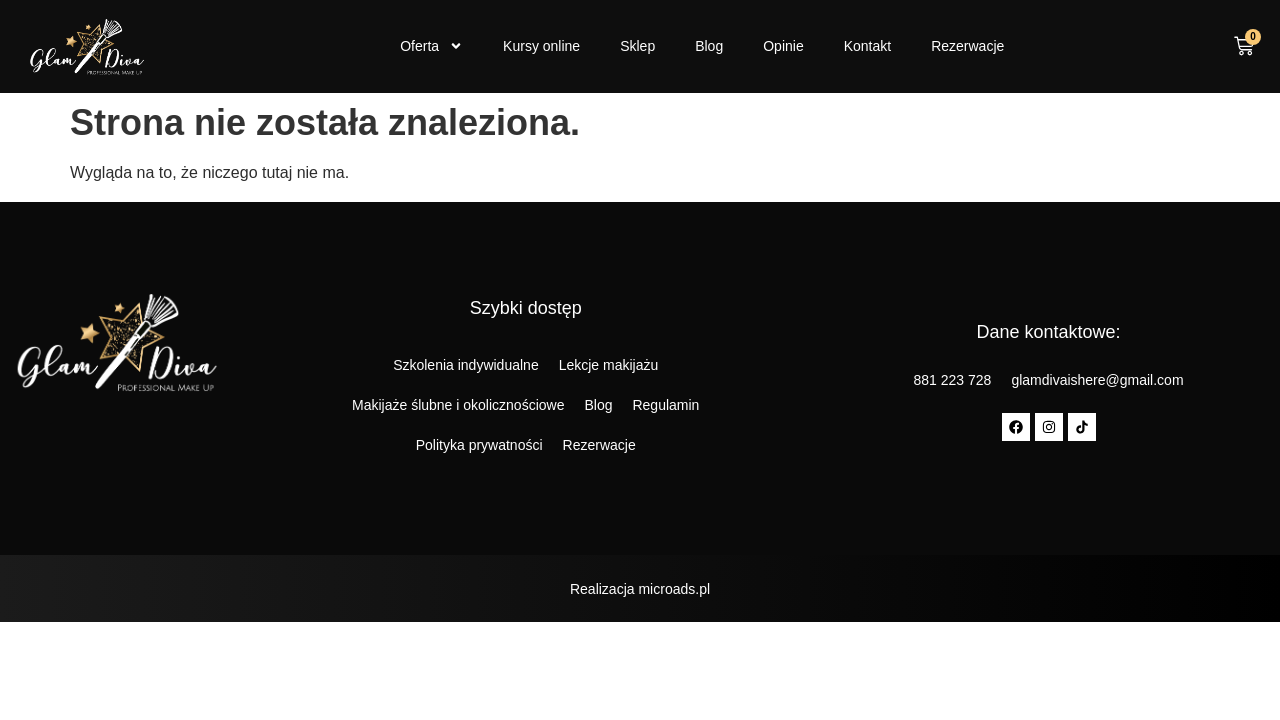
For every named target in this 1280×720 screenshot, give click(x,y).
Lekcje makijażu (609, 365)
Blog (709, 46)
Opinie (783, 46)
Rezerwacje (967, 46)
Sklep (637, 46)
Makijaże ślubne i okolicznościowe (458, 405)
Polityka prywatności (479, 445)
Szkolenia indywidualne (466, 365)
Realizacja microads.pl (640, 589)
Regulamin (665, 405)
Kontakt (867, 46)
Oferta (431, 46)
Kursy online (541, 46)
